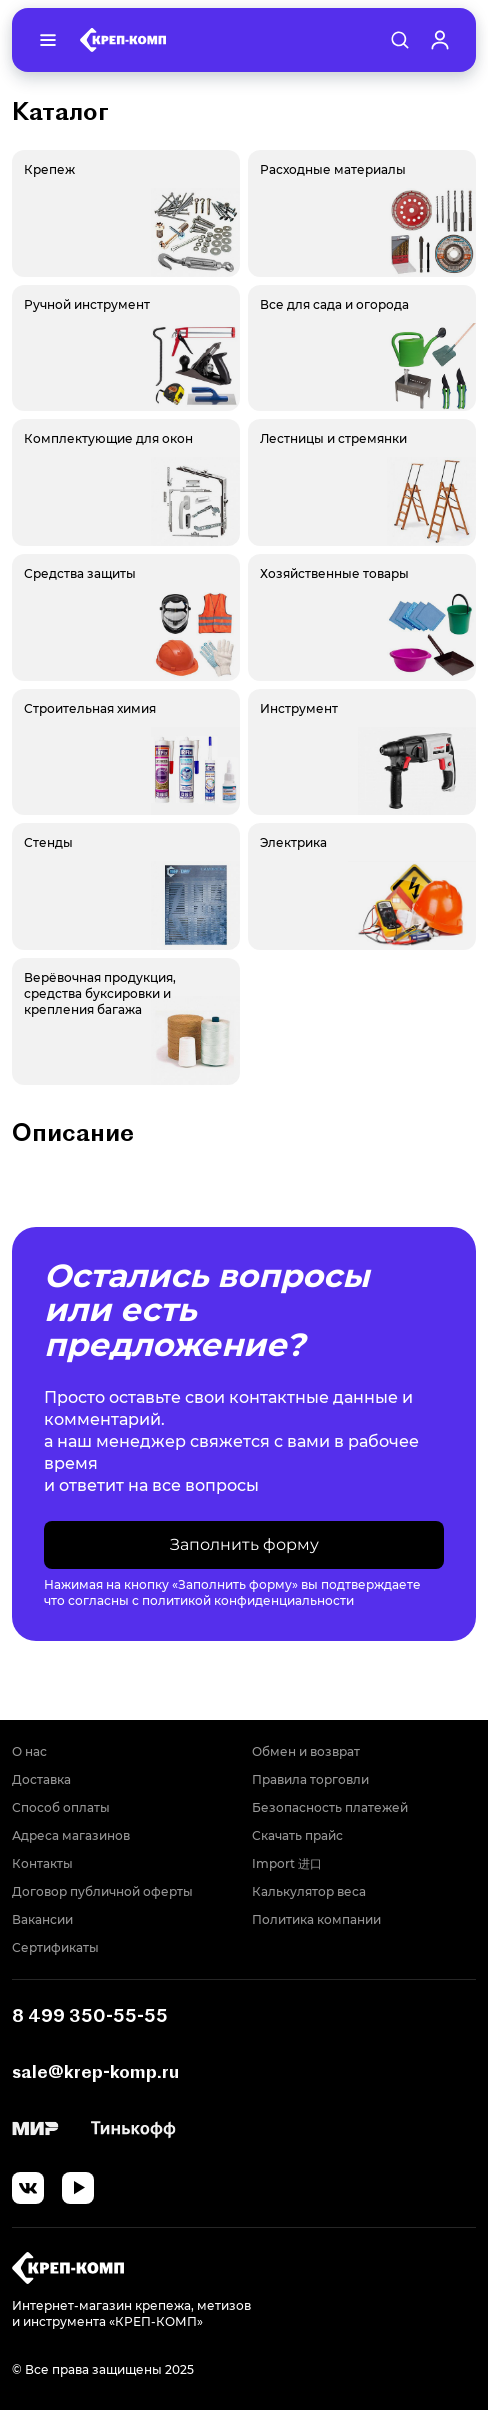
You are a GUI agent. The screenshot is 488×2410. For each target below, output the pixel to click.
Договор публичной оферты (102, 1891)
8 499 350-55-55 (90, 2015)
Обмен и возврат (306, 1751)
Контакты (42, 1863)
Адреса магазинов (71, 1835)
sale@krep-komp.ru (95, 2071)
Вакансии (42, 1919)
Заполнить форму (244, 1544)
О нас (29, 1751)
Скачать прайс (297, 1835)
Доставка (41, 1779)
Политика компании (316, 1919)
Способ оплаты (61, 1807)
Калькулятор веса (309, 1891)
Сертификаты (55, 1947)
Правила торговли (310, 1779)
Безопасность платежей (330, 1807)
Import (287, 1863)
